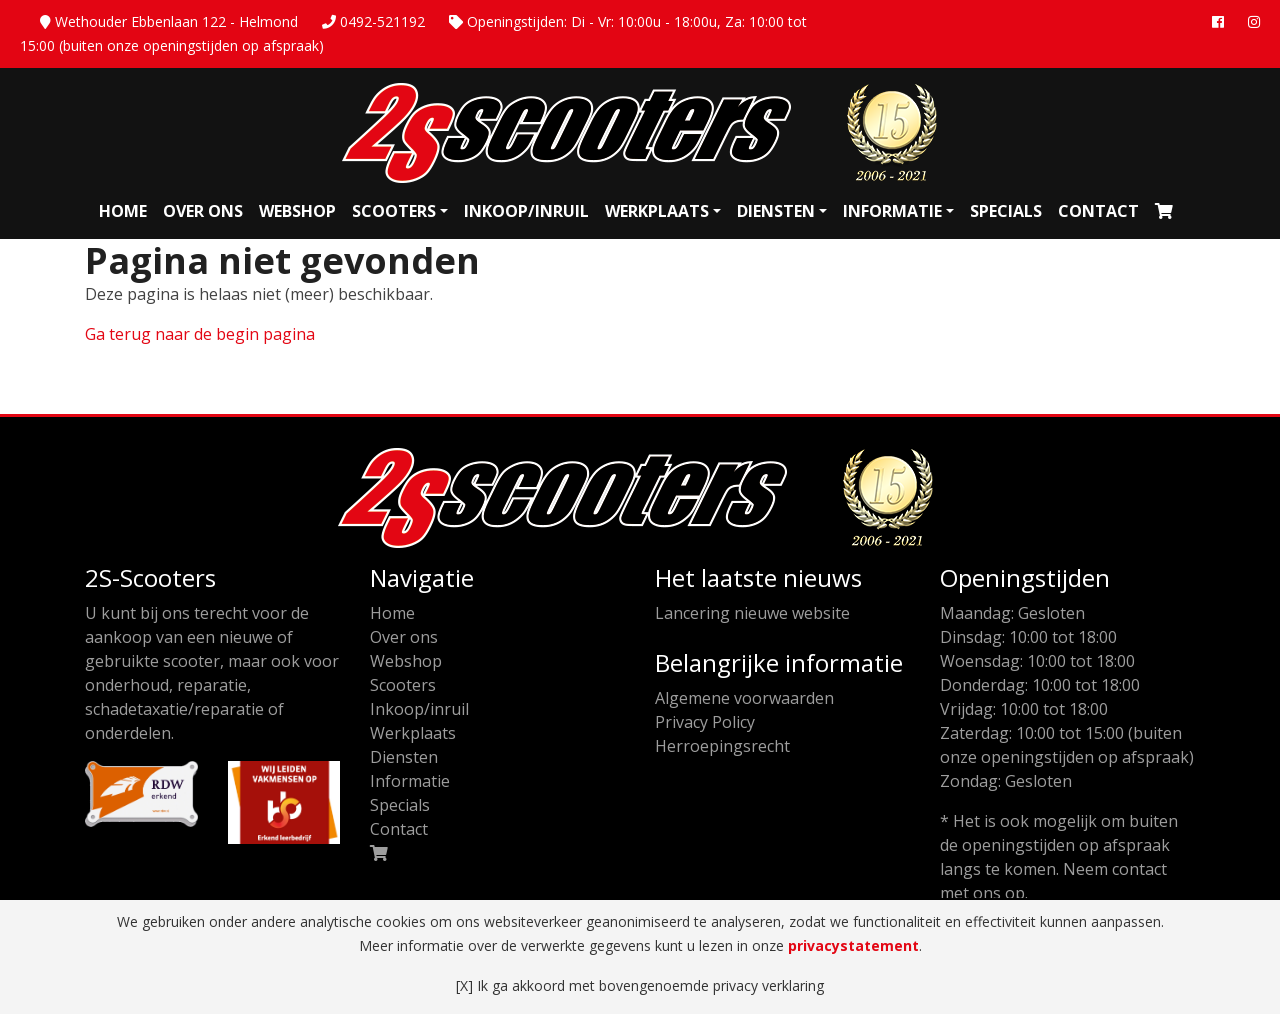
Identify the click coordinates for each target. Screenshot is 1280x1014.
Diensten (776, 211)
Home (123, 211)
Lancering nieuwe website (752, 613)
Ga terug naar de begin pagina (200, 334)
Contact (1098, 211)
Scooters (394, 211)
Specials (1006, 211)
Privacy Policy (705, 722)
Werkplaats (657, 211)
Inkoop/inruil (526, 211)
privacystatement (853, 945)
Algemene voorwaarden (744, 698)
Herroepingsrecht (722, 746)
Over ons (203, 211)
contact (1139, 869)
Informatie (892, 211)
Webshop (297, 211)
